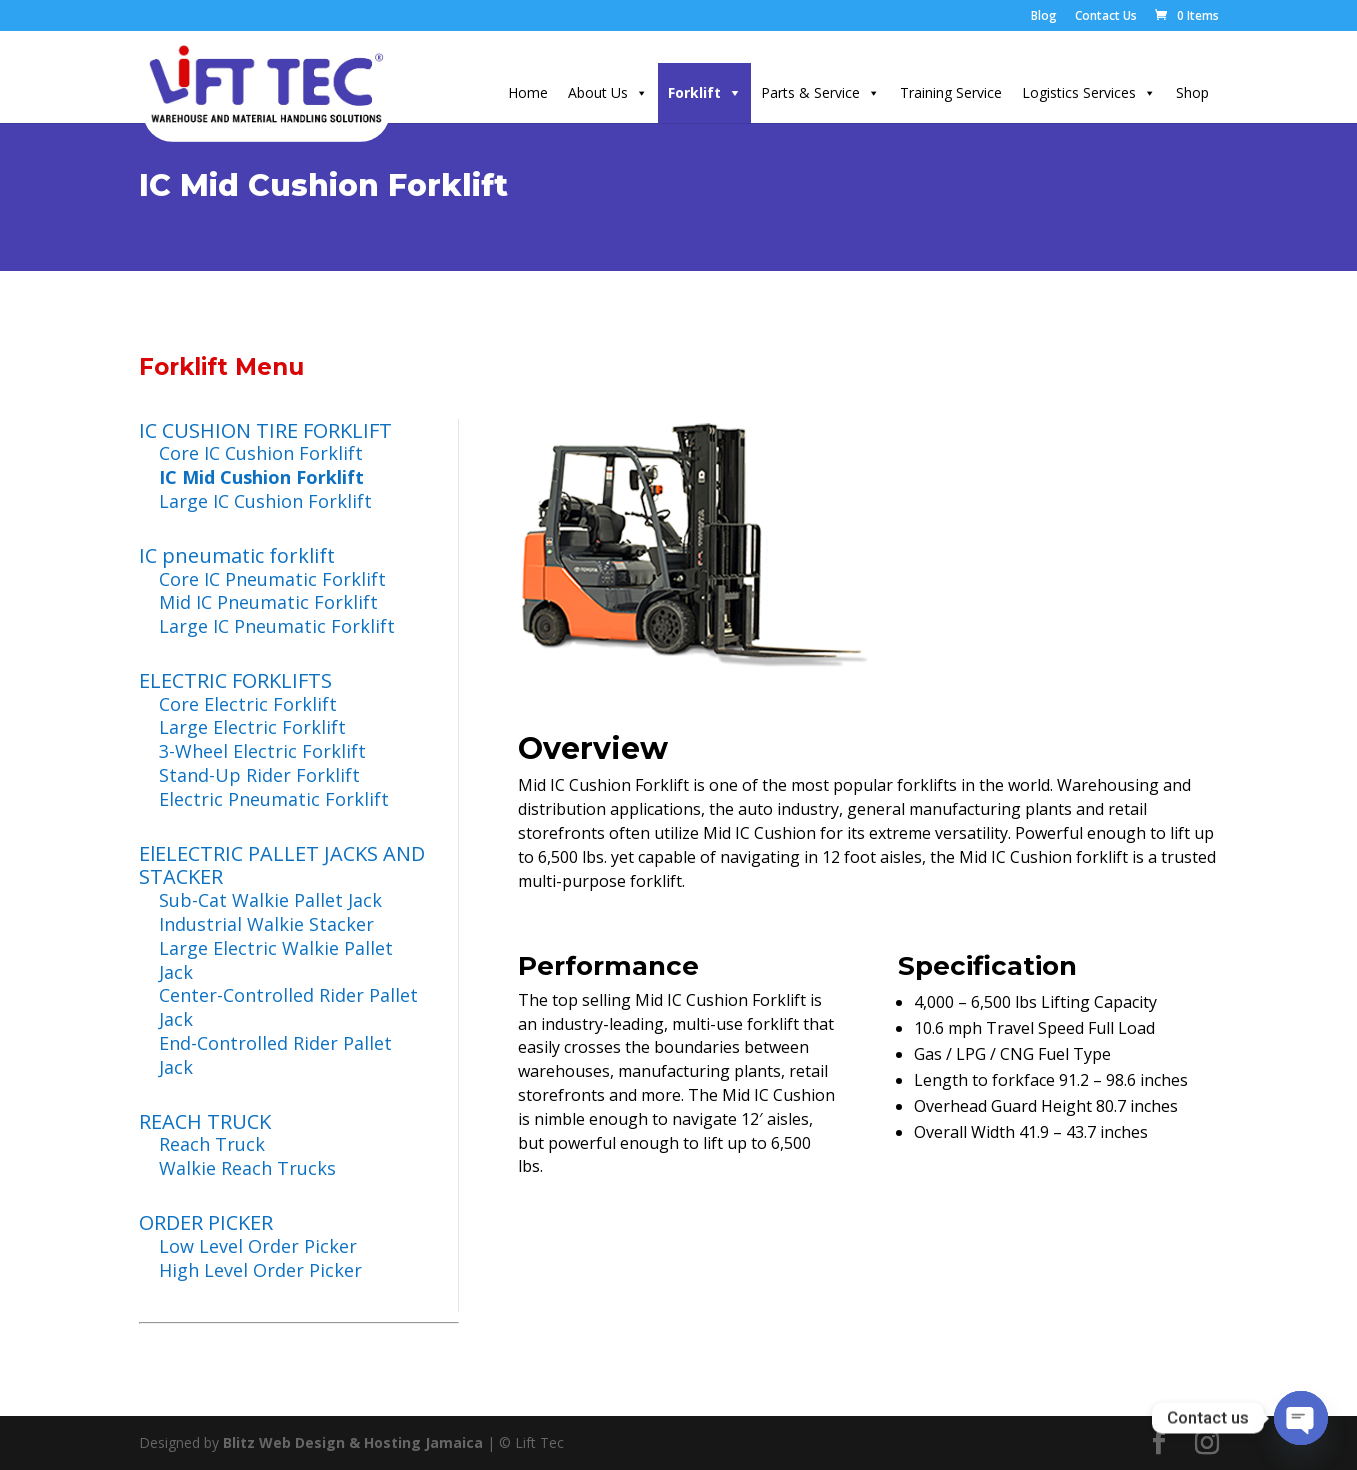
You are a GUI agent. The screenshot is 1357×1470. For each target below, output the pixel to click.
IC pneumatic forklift (237, 555)
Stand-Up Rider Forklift (259, 775)
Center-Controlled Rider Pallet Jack (288, 1007)
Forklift (694, 92)
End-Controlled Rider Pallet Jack (275, 1055)
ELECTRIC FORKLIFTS (235, 680)
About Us (598, 92)
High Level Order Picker (260, 1270)
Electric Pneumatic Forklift (274, 799)
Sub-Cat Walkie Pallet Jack (270, 900)
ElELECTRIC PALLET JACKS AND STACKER (282, 865)
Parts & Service (810, 92)
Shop (1192, 92)
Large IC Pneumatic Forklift (277, 626)
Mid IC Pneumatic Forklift (268, 602)
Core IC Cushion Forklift (261, 453)
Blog (1044, 17)
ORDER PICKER (206, 1222)
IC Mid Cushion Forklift (261, 477)
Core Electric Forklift (248, 704)
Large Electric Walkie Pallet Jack (276, 960)
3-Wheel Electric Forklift (262, 751)
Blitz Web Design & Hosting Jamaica (353, 1442)
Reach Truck (212, 1144)
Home (528, 92)
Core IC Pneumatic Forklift (272, 579)
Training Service (951, 92)
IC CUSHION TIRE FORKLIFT (265, 430)
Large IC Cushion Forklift (265, 501)
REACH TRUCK (205, 1121)
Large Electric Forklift (252, 727)
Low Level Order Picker (258, 1246)
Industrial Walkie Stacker (266, 924)
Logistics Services (1079, 92)
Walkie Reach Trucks (247, 1168)
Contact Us (1106, 17)
